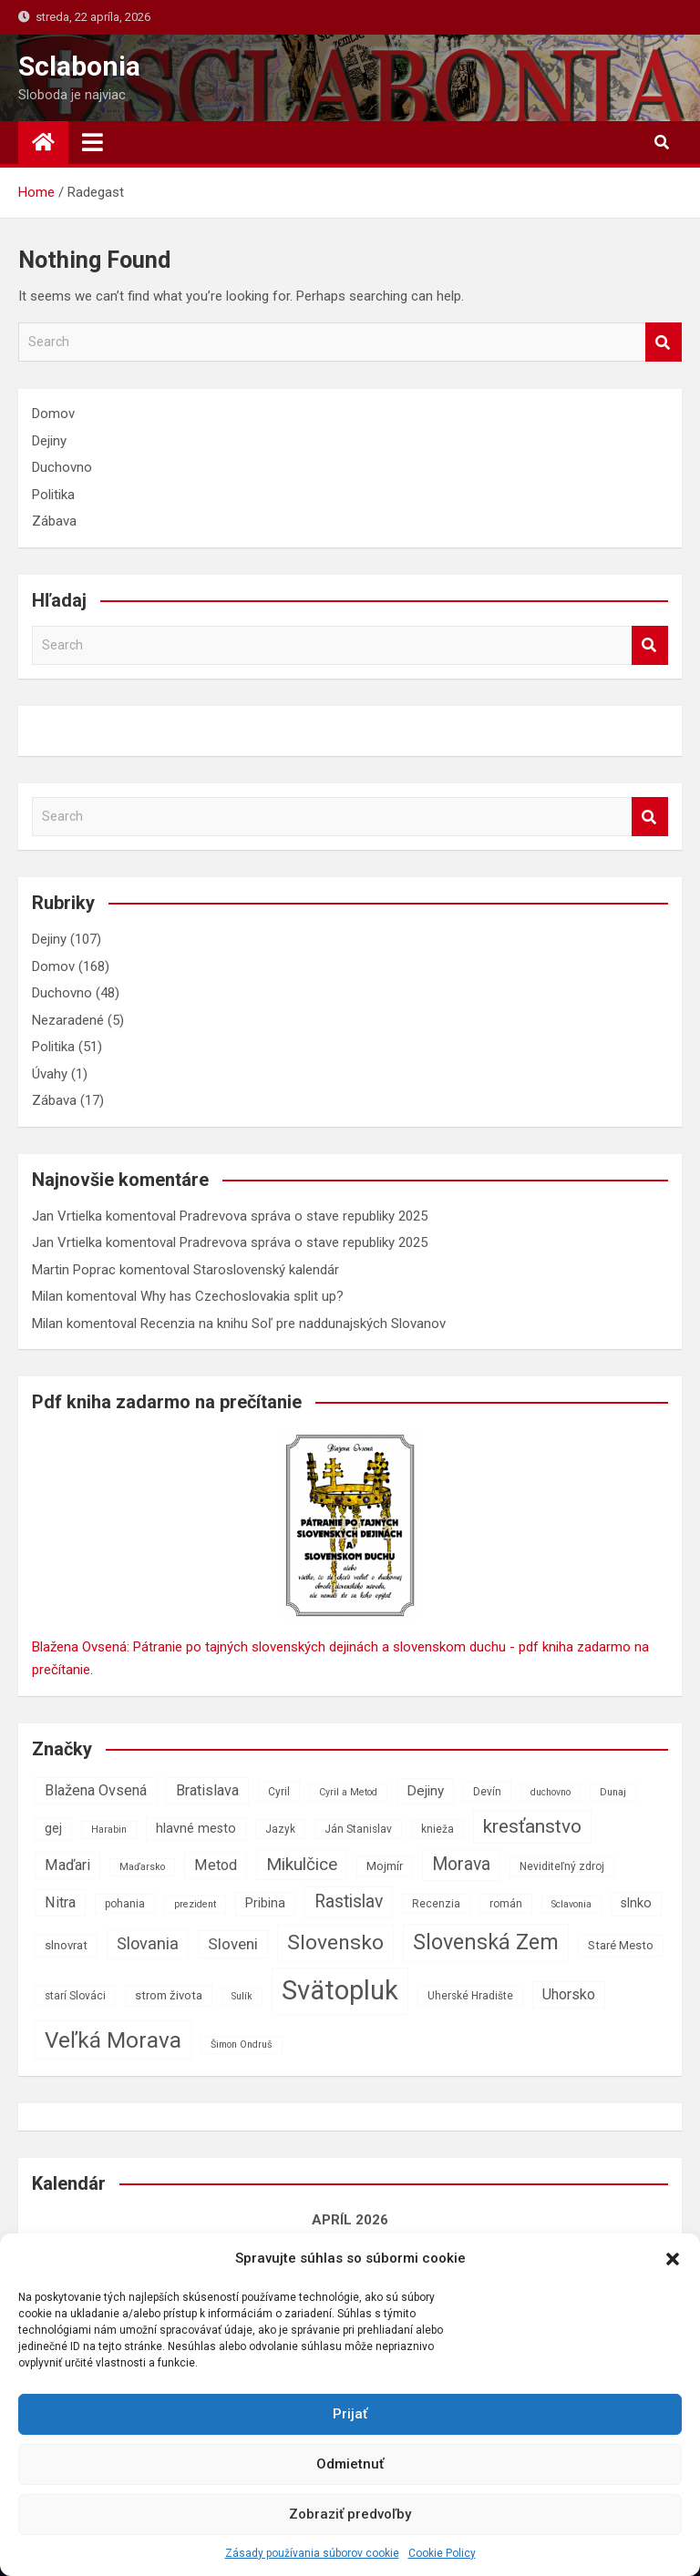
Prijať (350, 2414)
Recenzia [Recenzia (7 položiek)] (436, 1903)
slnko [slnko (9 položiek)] (636, 1903)
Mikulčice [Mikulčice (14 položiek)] (301, 1864)
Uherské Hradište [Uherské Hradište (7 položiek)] (470, 1995)
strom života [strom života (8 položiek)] (168, 1995)
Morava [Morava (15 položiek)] (461, 1864)
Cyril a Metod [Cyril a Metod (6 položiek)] (348, 1792)
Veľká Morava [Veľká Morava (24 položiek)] (113, 2040)
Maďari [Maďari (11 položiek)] (67, 1865)
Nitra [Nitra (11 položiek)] (60, 1902)
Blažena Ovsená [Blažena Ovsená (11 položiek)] (96, 1790)
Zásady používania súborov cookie (312, 2553)
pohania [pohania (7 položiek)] (125, 1903)
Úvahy (49, 1074)
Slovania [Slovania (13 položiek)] (148, 1943)
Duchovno (62, 467)
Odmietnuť (350, 2464)
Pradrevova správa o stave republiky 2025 (303, 1216)
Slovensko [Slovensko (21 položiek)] (335, 1942)
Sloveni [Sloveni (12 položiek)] (233, 1944)
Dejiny (49, 441)
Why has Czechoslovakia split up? (242, 1296)
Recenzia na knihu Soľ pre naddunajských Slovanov (293, 1323)
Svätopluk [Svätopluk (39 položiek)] (340, 1990)
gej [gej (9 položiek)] (53, 1828)
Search (663, 342)
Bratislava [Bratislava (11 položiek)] (207, 1790)
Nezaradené (68, 1020)
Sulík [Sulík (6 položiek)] (242, 1996)
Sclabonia (79, 66)
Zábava (54, 521)
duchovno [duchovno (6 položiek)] (550, 1792)
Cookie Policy (442, 2553)
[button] (673, 2259)
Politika (53, 494)
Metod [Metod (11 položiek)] (215, 1865)
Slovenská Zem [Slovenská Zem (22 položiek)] (486, 1942)
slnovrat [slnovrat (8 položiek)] (66, 1945)
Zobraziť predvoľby (350, 2514)
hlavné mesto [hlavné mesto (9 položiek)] (196, 1828)
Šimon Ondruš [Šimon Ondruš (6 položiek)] (242, 2044)
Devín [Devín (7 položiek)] (487, 1791)
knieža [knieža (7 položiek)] (437, 1829)
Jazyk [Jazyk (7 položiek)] (280, 1829)
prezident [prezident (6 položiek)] (195, 1904)
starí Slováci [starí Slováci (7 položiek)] (75, 1995)
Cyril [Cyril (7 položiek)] (279, 1791)
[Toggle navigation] (92, 142)
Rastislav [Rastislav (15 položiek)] (348, 1901)
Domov (53, 413)
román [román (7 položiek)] (505, 1903)
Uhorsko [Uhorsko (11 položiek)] (568, 1994)
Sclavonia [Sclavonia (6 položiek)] (571, 1904)
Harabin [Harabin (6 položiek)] (109, 1829)
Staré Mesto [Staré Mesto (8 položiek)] (621, 1945)
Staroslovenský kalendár (266, 1270)
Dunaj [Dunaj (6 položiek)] (613, 1792)
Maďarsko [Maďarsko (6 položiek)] (142, 1867)
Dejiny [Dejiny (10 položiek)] (425, 1791)
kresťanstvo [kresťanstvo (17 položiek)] (532, 1826)
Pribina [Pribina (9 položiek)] (265, 1903)
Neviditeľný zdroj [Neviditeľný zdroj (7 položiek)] (562, 1866)
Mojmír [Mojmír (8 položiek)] (384, 1866)
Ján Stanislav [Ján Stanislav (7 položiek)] (358, 1829)
